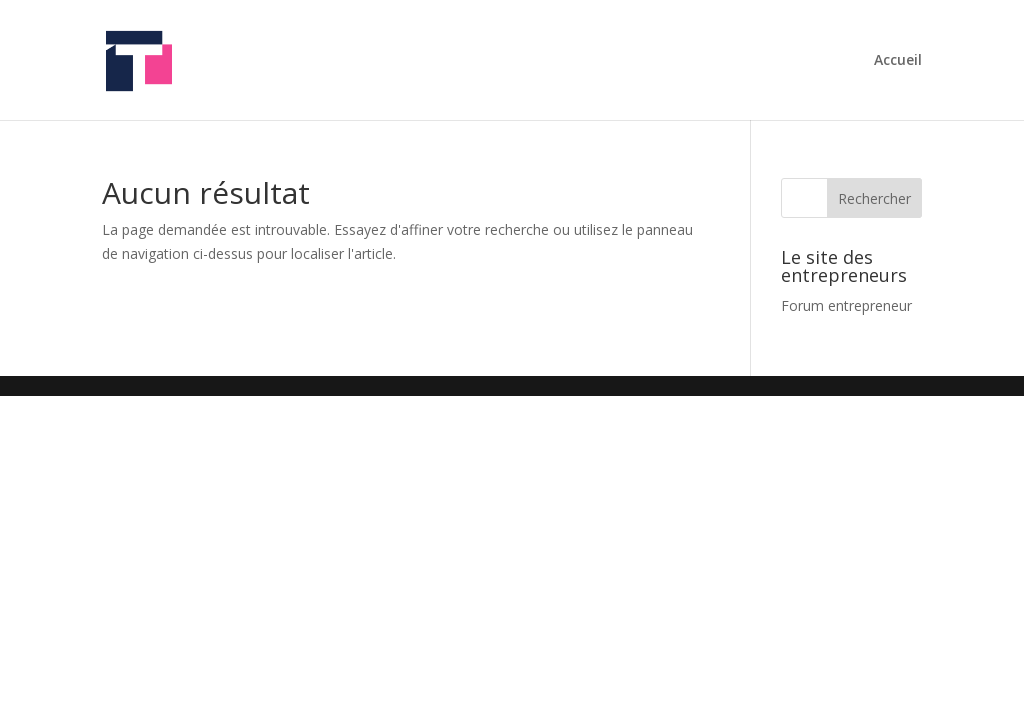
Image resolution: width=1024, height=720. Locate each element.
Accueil (898, 61)
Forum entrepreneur (846, 305)
